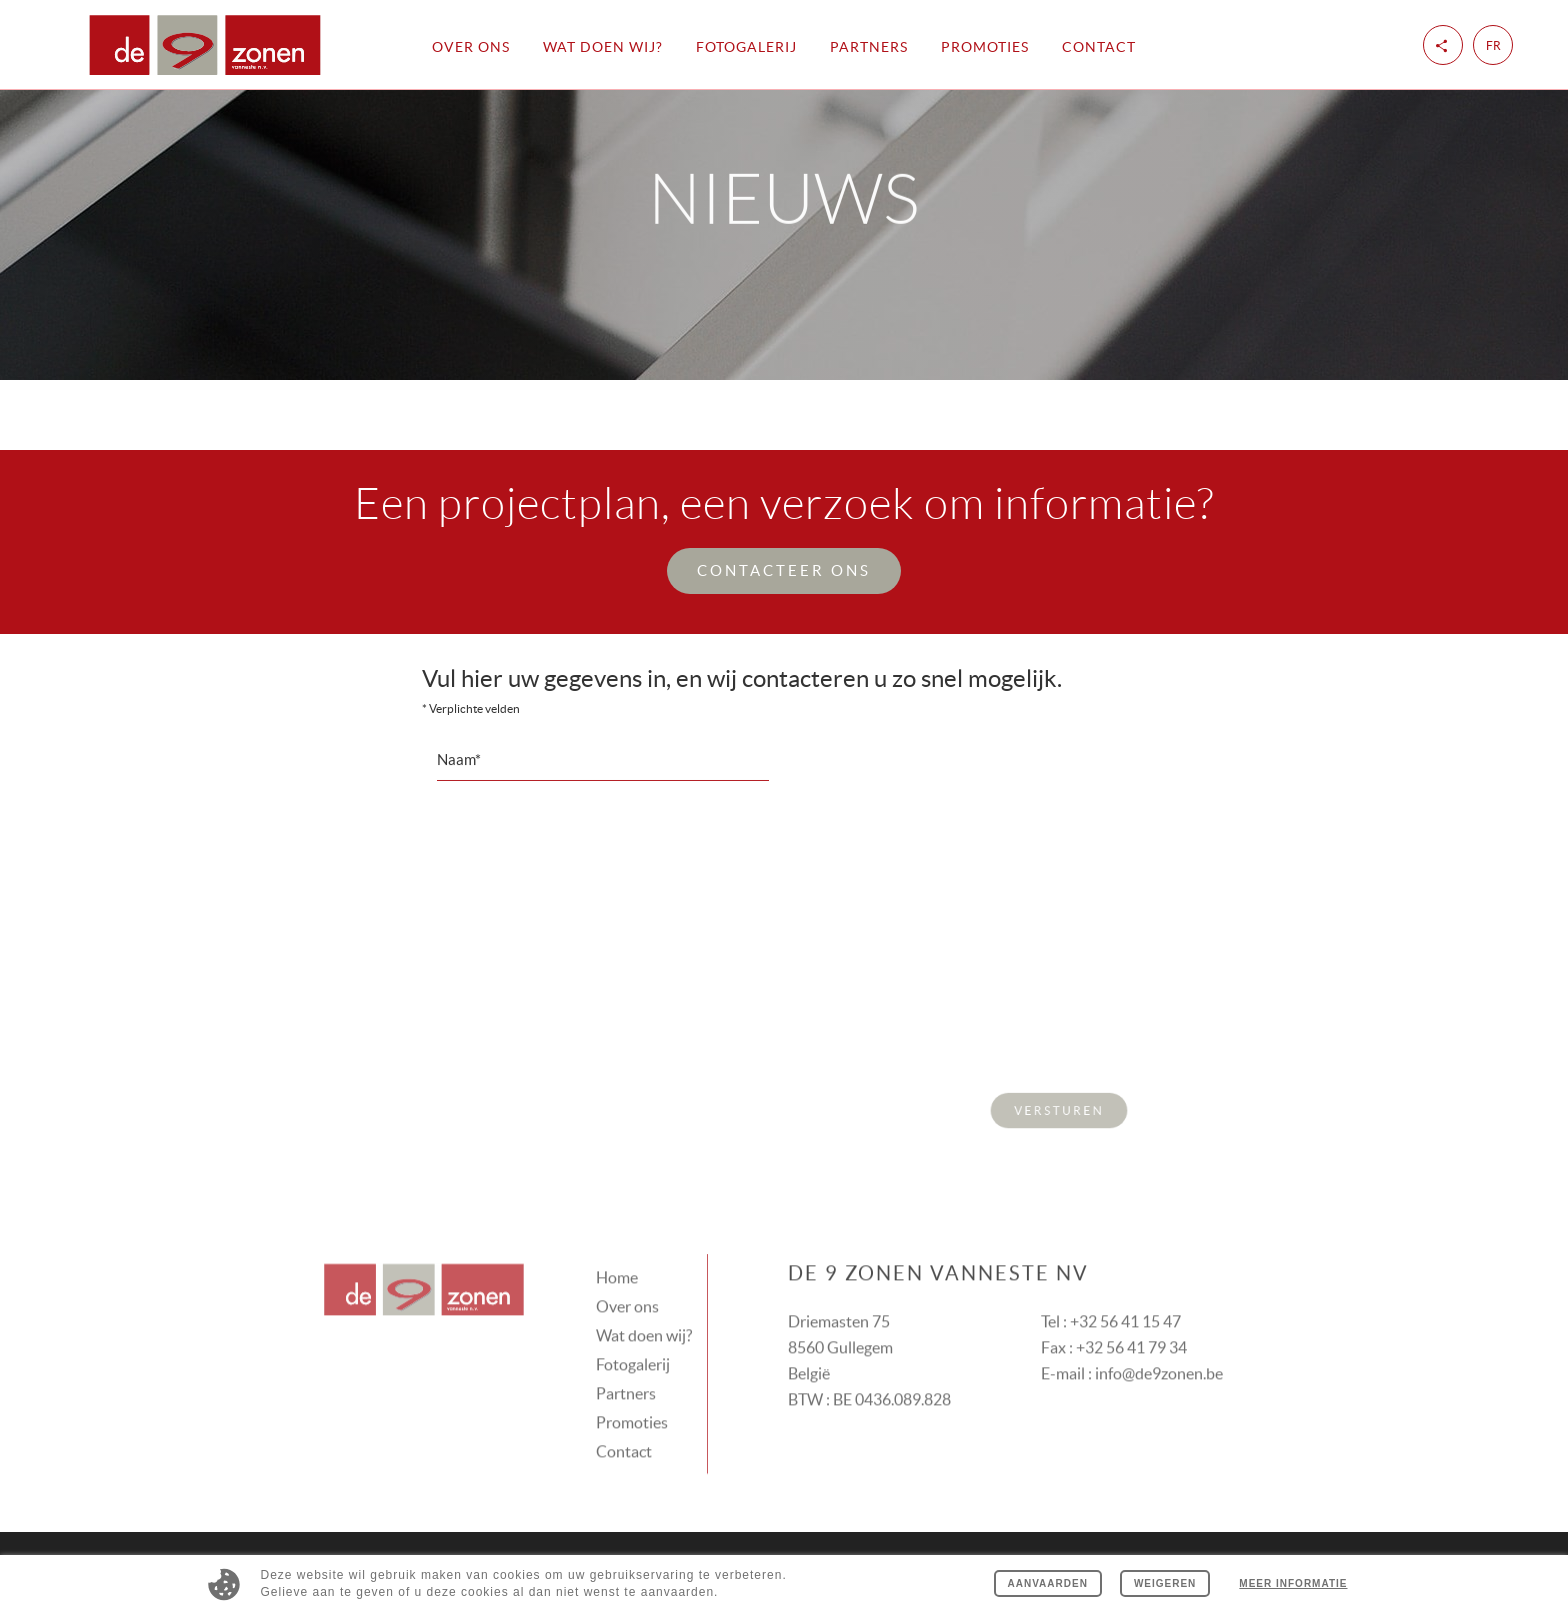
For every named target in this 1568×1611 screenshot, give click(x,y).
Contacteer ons (784, 570)
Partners (869, 47)
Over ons (471, 47)
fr (1493, 45)
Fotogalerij (746, 47)
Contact (1099, 47)
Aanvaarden (1048, 1583)
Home (617, 1254)
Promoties (985, 47)
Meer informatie (1293, 1583)
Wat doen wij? (603, 47)
